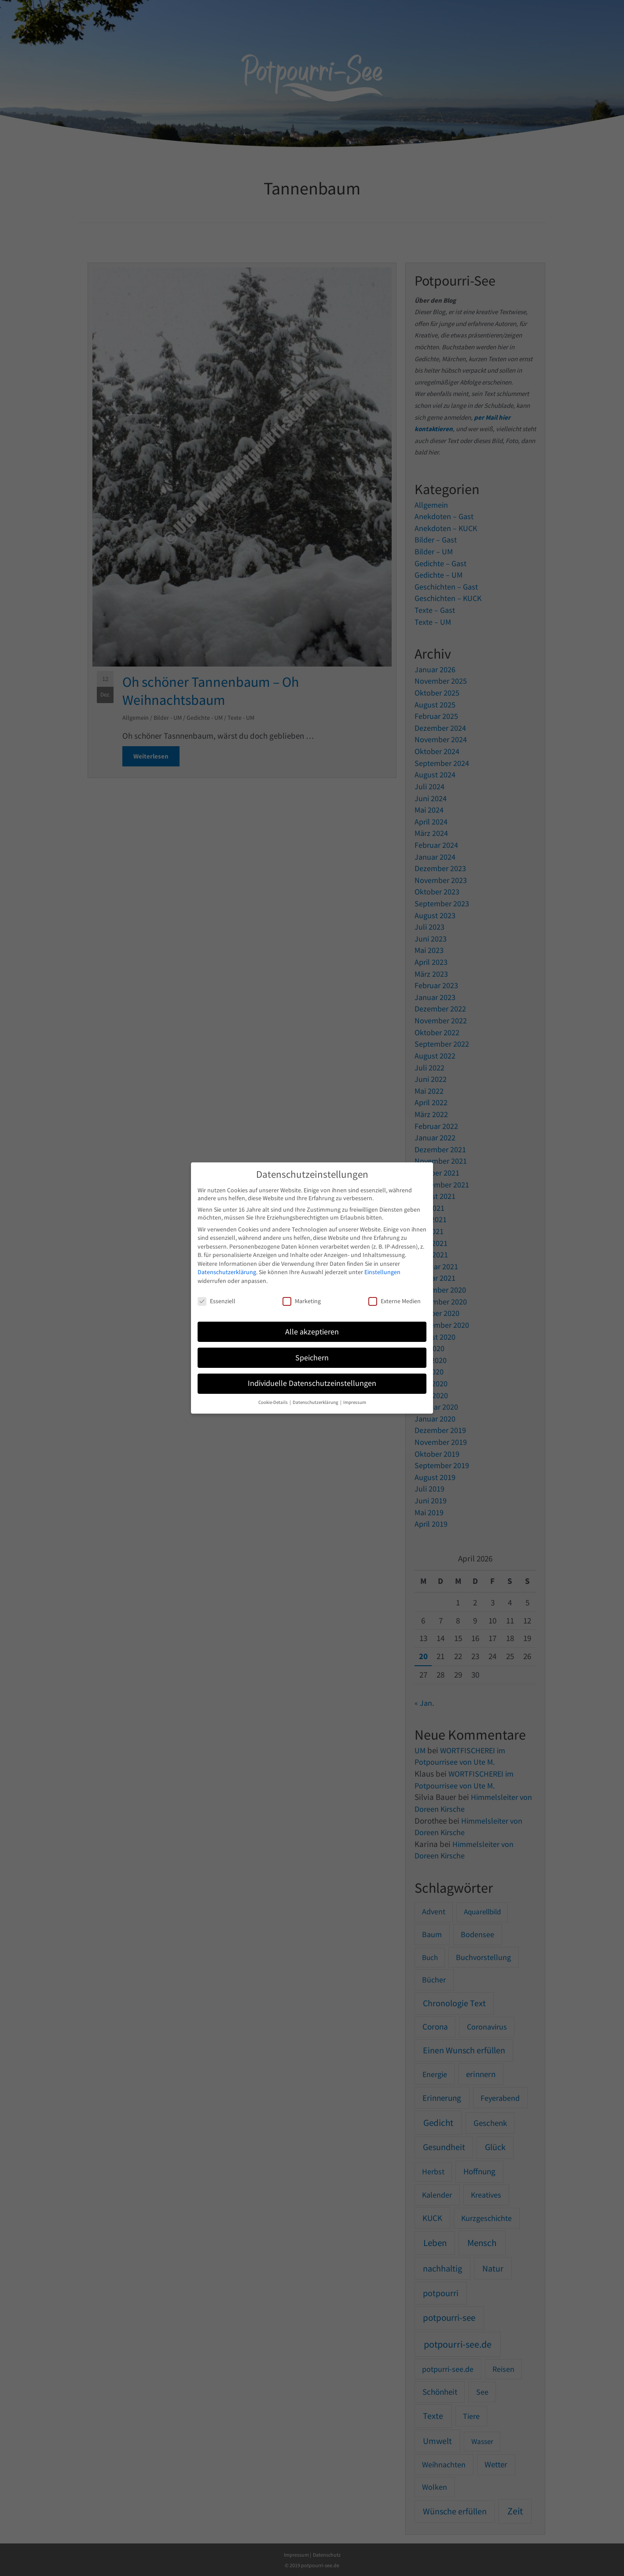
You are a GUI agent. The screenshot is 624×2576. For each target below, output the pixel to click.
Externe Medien (394, 1301)
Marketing (302, 1301)
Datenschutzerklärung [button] (316, 1402)
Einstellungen (382, 1272)
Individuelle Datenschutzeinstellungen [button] (312, 1383)
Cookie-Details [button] (273, 1402)
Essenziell (216, 1301)
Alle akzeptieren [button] (312, 1332)
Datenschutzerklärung (227, 1272)
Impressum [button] (354, 1402)
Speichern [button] (312, 1358)
